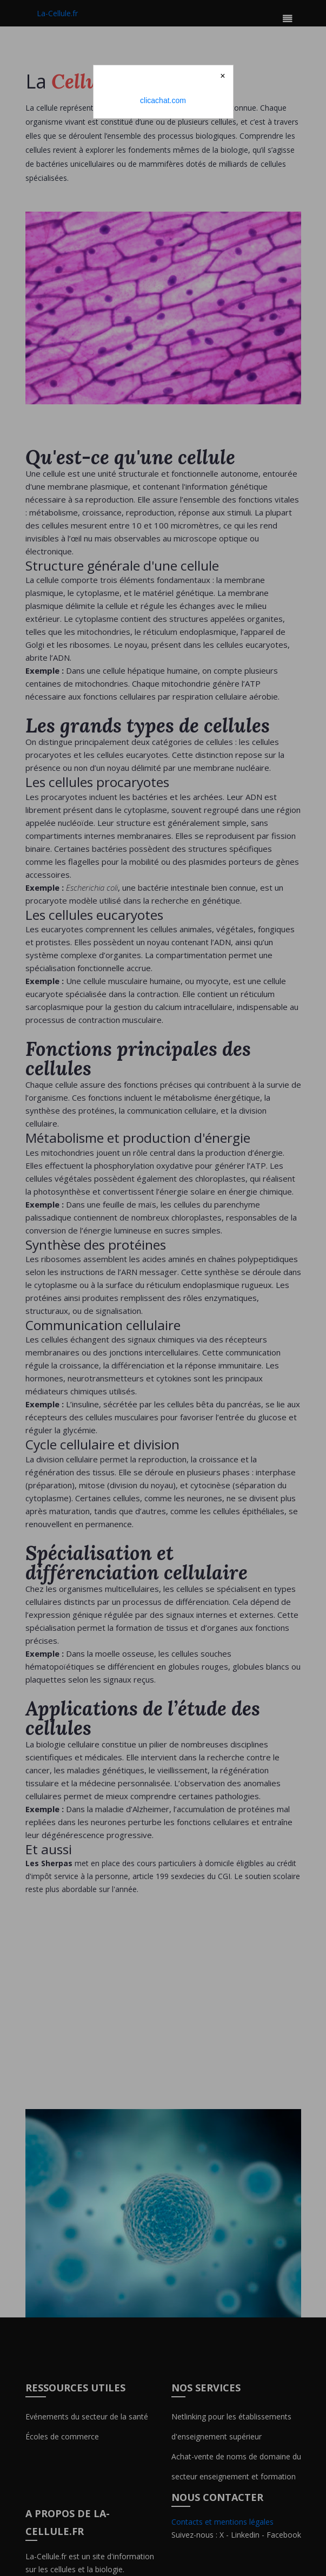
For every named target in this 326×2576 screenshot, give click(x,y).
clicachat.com (163, 100)
